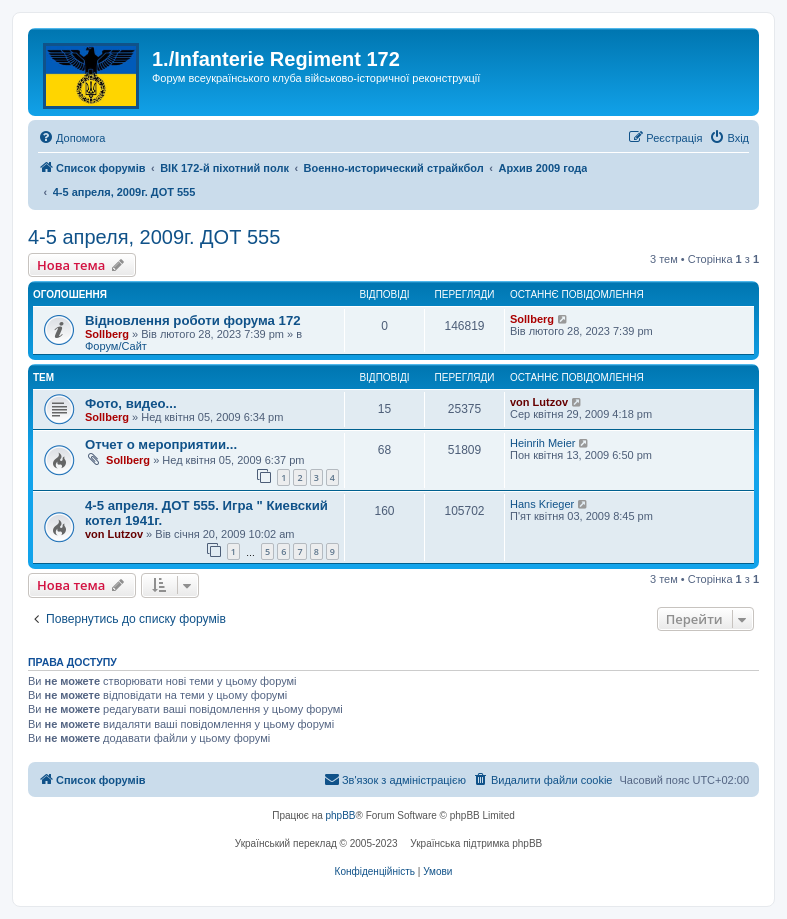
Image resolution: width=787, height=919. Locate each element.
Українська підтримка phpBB (476, 843)
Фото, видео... (131, 403)
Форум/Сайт (116, 346)
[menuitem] (71, 138)
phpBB (341, 815)
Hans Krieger (542, 504)
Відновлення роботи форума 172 (193, 320)
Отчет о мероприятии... (161, 444)
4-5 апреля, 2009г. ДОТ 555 (154, 237)
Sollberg (107, 334)
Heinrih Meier (542, 443)
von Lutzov (539, 402)
